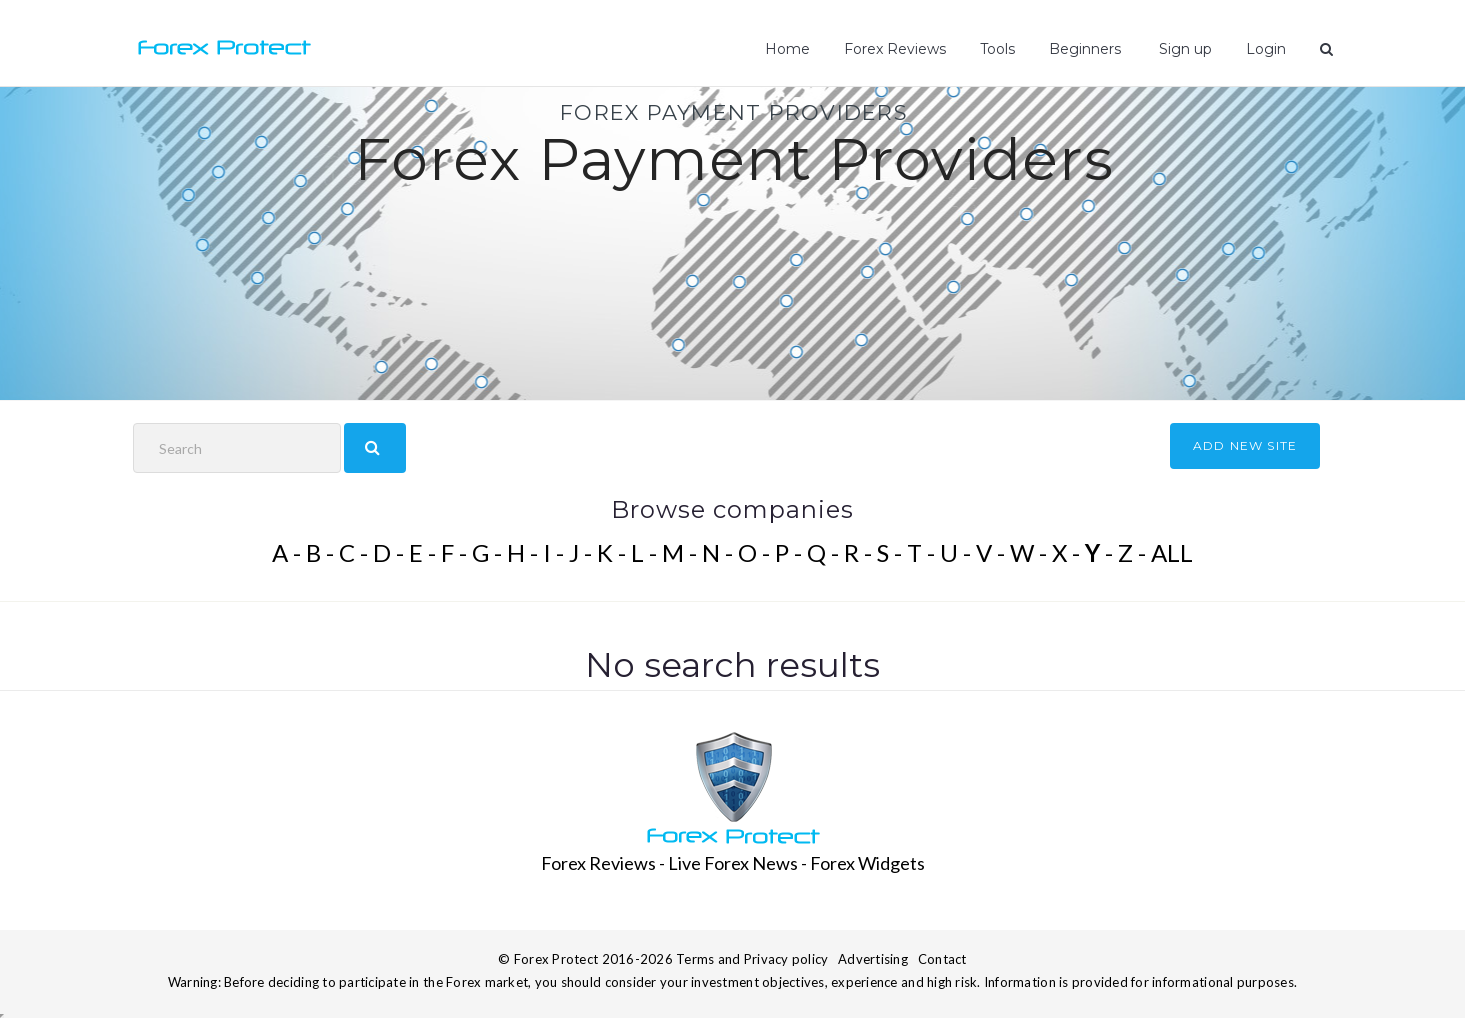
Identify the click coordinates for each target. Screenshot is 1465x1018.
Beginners (1085, 49)
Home (787, 49)
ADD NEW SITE (1245, 445)
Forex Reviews (895, 49)
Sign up (1183, 49)
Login (1266, 49)
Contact (942, 959)
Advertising (873, 959)
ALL (1172, 552)
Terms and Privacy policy (752, 959)
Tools (997, 49)
